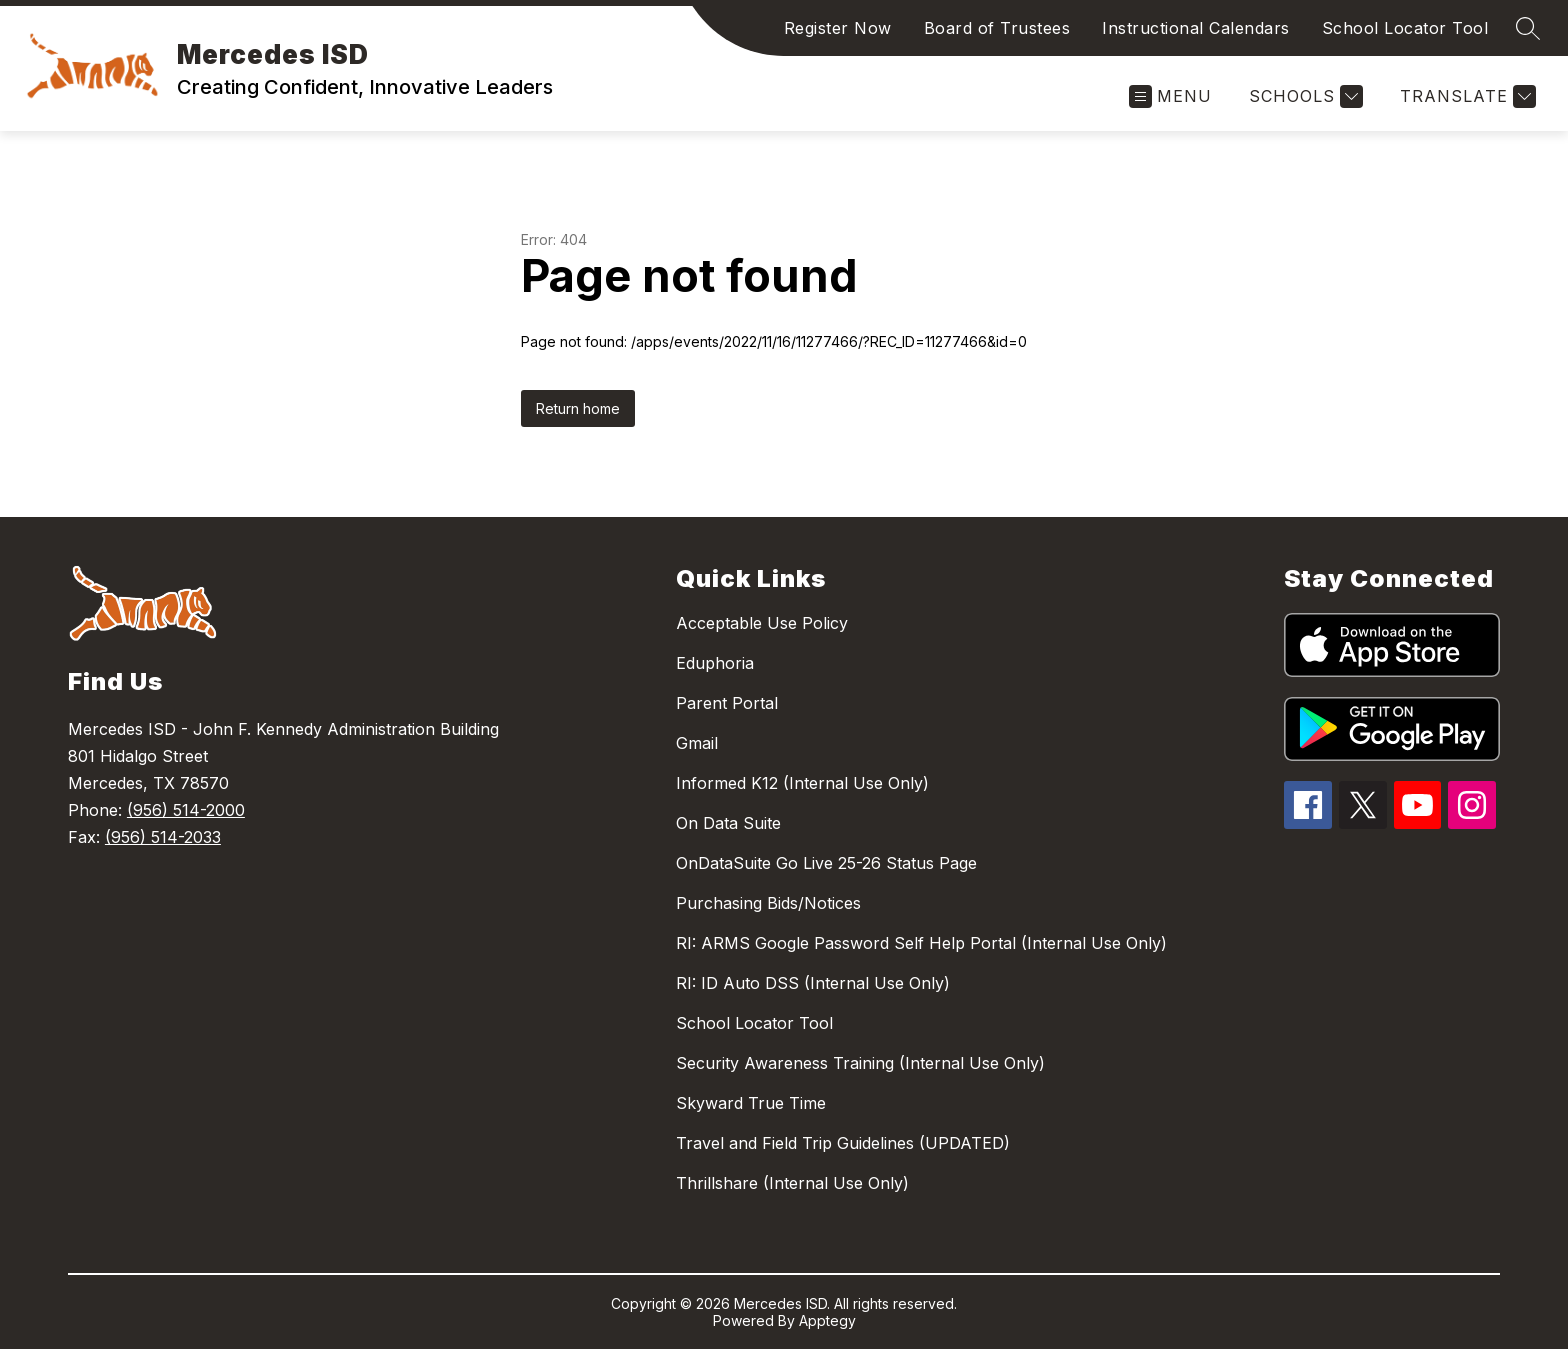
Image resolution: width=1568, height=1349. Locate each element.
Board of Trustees (997, 28)
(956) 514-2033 (163, 837)
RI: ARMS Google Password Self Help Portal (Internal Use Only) (921, 943)
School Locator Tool (1405, 28)
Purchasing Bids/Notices (768, 903)
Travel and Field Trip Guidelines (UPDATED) (843, 1143)
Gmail (697, 743)
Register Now (838, 28)
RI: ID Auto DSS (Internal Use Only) (813, 983)
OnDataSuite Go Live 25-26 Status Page (826, 863)
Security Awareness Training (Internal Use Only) (860, 1063)
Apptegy (827, 1320)
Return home (578, 408)
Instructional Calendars (1196, 28)
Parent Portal (727, 703)
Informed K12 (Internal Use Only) (802, 783)
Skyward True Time (751, 1103)
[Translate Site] (1465, 96)
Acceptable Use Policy (762, 623)
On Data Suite (728, 823)
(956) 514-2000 (186, 810)
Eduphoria (715, 663)
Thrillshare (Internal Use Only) (792, 1183)
